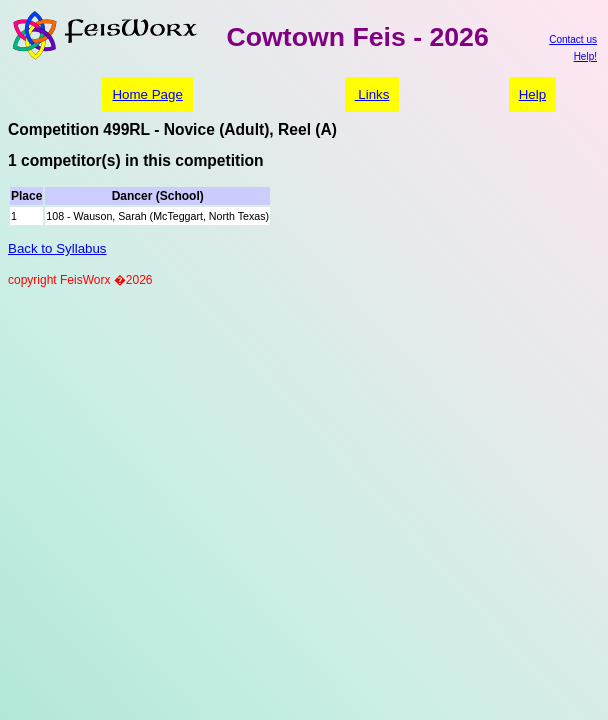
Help (532, 94)
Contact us (573, 39)
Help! (585, 56)
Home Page (147, 94)
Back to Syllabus (57, 248)
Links (372, 94)
